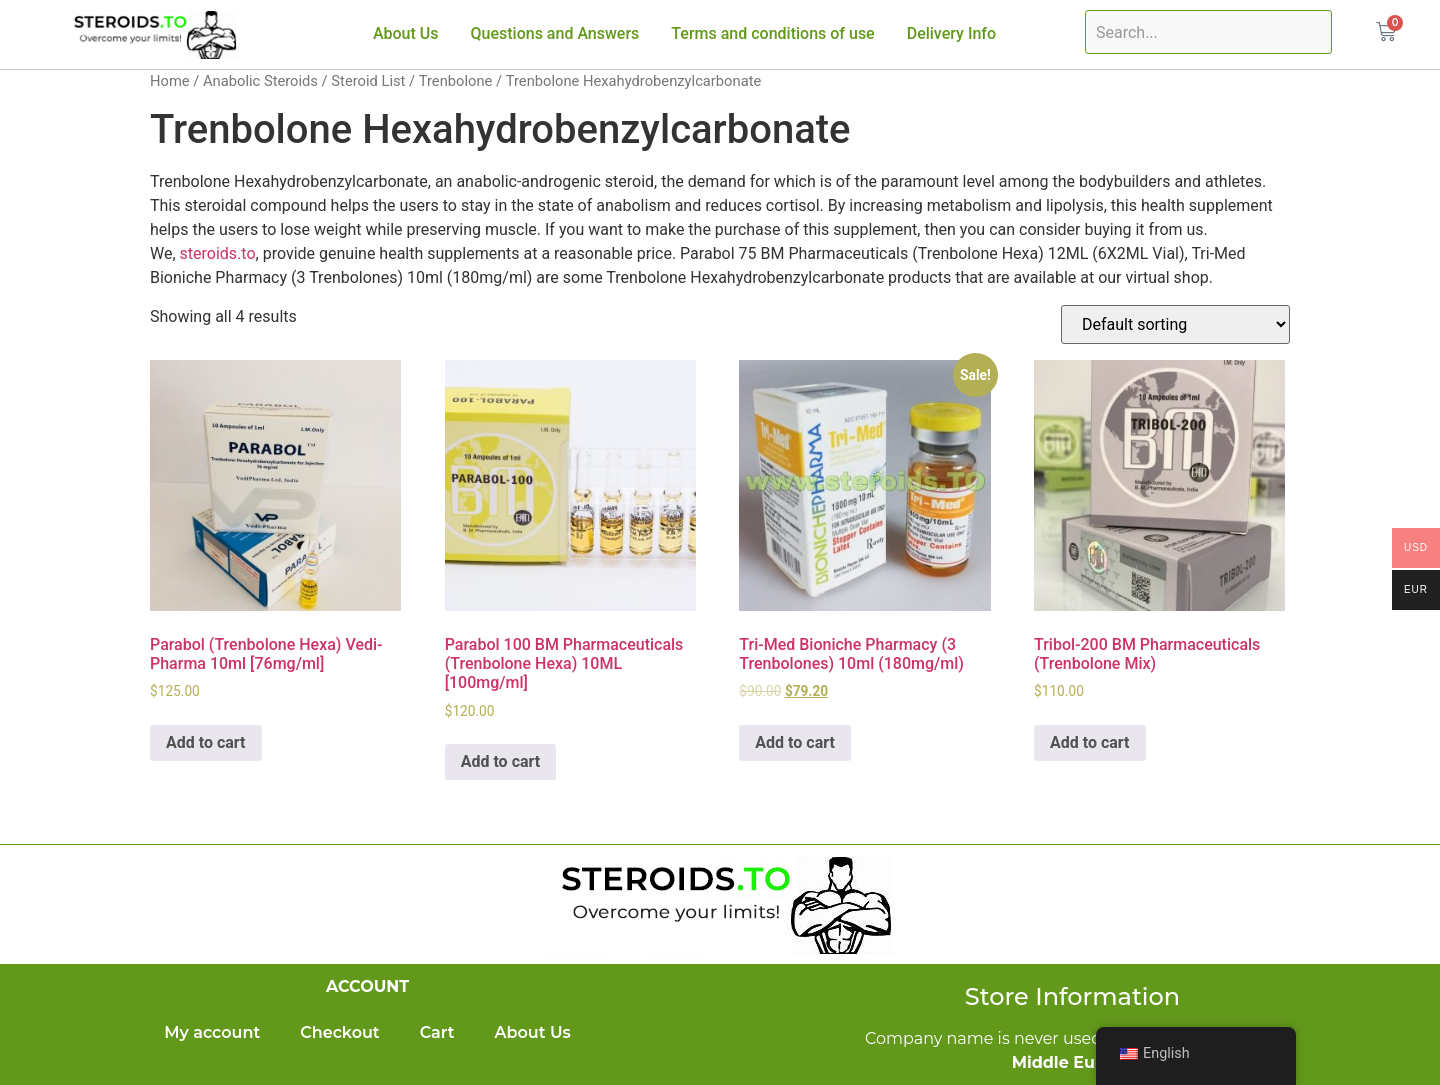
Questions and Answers (555, 33)
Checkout (339, 1032)
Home (170, 81)
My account (212, 1032)
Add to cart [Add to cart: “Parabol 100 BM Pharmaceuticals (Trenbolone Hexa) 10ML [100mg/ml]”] (501, 761)
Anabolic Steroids (260, 81)
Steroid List (368, 81)
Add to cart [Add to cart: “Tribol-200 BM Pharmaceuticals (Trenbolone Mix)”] (1090, 742)
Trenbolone (456, 81)
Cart (437, 1032)
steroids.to (218, 253)
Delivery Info (951, 33)
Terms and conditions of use (772, 33)
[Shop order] (1175, 324)
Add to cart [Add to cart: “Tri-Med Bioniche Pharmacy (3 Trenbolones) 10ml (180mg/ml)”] (795, 742)
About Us (406, 33)
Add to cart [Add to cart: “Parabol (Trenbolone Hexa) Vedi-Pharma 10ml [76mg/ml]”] (206, 742)
